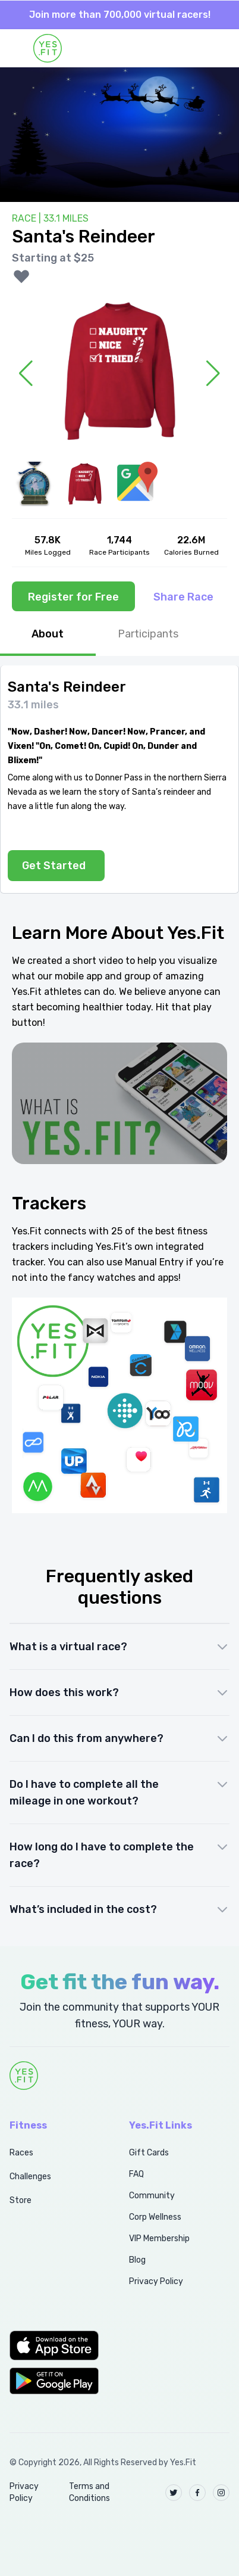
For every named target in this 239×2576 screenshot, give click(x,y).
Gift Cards (149, 2153)
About (48, 633)
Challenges (30, 2176)
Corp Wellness (155, 2217)
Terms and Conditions (89, 2492)
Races (21, 2153)
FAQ (136, 2174)
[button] (56, 2345)
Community (152, 2196)
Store (21, 2200)
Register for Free (73, 596)
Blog (137, 2260)
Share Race (183, 596)
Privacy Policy (156, 2281)
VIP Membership (159, 2238)
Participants (148, 633)
